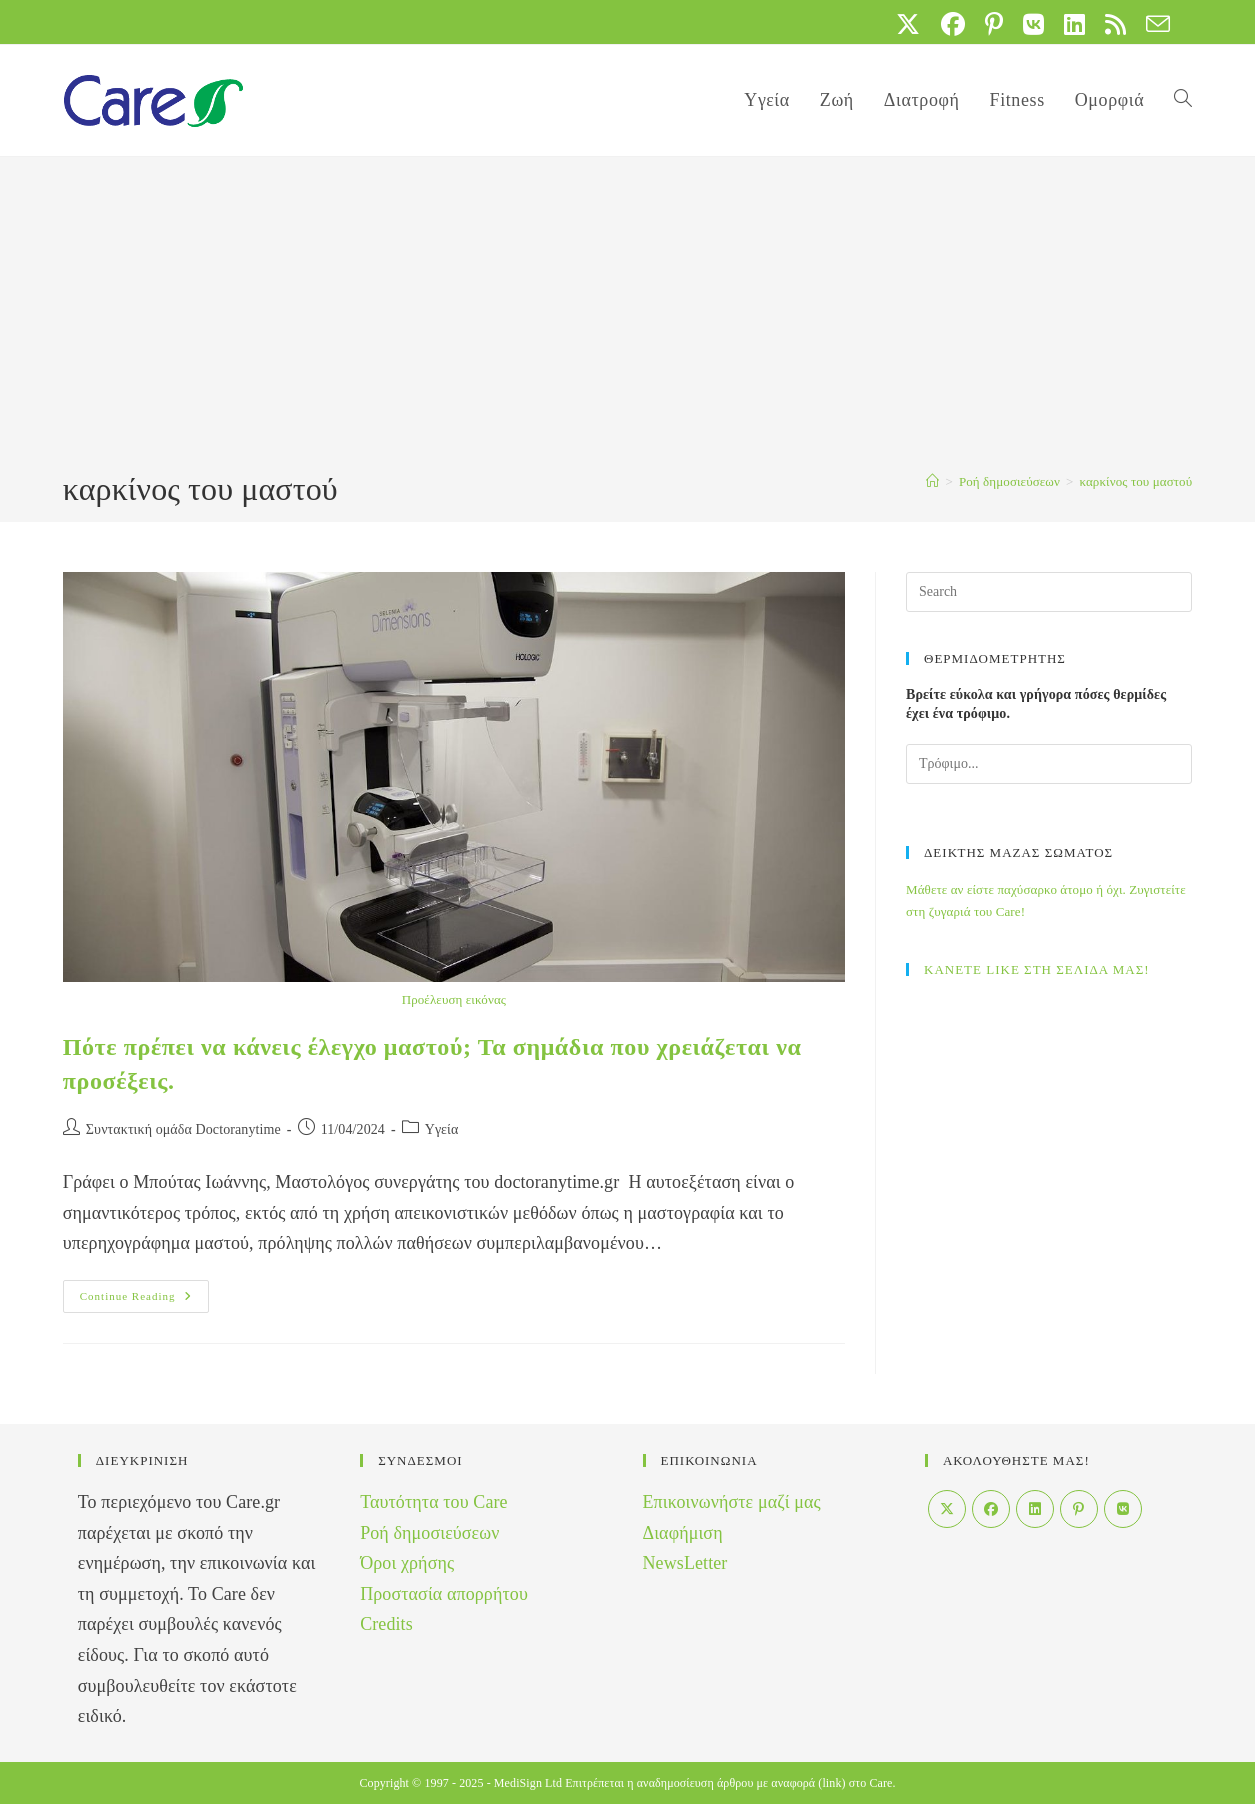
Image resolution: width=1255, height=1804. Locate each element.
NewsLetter (685, 1563)
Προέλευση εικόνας (454, 999)
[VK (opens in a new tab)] (1033, 24)
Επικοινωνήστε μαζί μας (732, 1502)
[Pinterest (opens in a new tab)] (994, 24)
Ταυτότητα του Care (434, 1502)
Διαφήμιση (683, 1533)
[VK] (1123, 1509)
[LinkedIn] (1035, 1509)
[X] (947, 1509)
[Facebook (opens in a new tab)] (953, 24)
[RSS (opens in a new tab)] (1115, 24)
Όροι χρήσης (407, 1563)
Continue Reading (144, 1301)
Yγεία (442, 1129)
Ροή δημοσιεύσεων (429, 1533)
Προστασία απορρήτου (444, 1594)
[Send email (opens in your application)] (1153, 24)
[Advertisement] (628, 317)
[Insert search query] (1049, 592)
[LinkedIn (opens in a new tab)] (1074, 24)
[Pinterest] (1079, 1509)
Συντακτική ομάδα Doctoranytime (183, 1129)
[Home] (932, 481)
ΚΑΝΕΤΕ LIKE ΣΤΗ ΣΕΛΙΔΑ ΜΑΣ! (1037, 969)
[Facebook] (991, 1509)
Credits (386, 1624)
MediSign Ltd (528, 1783)
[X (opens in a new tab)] (908, 24)
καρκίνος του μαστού (1135, 481)
